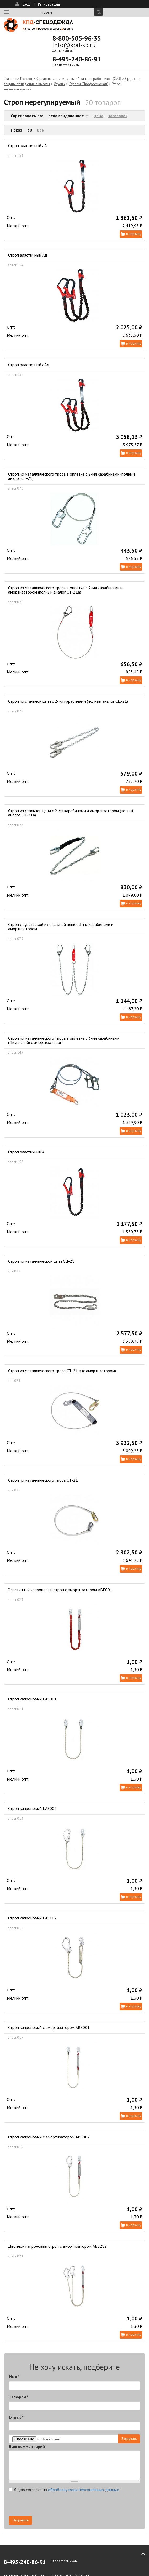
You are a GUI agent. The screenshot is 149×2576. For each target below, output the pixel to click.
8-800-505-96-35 (76, 38)
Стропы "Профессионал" (88, 83)
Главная (10, 78)
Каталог (26, 78)
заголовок (117, 115)
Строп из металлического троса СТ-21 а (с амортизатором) (62, 1370)
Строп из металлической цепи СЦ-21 (41, 1261)
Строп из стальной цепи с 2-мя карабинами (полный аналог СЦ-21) (68, 701)
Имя (14, 2376)
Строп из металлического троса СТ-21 (43, 1480)
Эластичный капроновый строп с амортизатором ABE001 (60, 1589)
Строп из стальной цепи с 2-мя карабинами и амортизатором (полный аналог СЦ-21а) (71, 813)
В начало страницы (139, 2554)
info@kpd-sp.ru (74, 45)
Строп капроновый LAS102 (32, 1918)
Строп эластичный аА (27, 145)
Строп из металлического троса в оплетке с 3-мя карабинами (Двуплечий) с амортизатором (63, 1040)
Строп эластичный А (26, 1151)
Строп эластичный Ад (27, 255)
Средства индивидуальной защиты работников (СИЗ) (78, 78)
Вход (26, 4)
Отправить (20, 2520)
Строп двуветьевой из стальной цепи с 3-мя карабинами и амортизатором (60, 926)
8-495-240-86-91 (76, 59)
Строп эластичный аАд (28, 364)
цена (98, 115)
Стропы (59, 83)
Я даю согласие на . (65, 2489)
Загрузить (129, 2438)
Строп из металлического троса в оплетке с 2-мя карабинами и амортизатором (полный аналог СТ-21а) (65, 590)
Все (40, 130)
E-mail (16, 2417)
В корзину (133, 234)
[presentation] (49, 2505)
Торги (46, 12)
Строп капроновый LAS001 (32, 1698)
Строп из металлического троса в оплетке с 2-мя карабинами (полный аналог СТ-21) (71, 476)
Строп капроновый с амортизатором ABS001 (49, 2027)
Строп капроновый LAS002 (32, 1808)
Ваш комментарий (27, 2446)
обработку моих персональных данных (83, 2489)
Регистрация (49, 4)
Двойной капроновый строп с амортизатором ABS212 (57, 2246)
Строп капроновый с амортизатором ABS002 (49, 2137)
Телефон (19, 2397)
